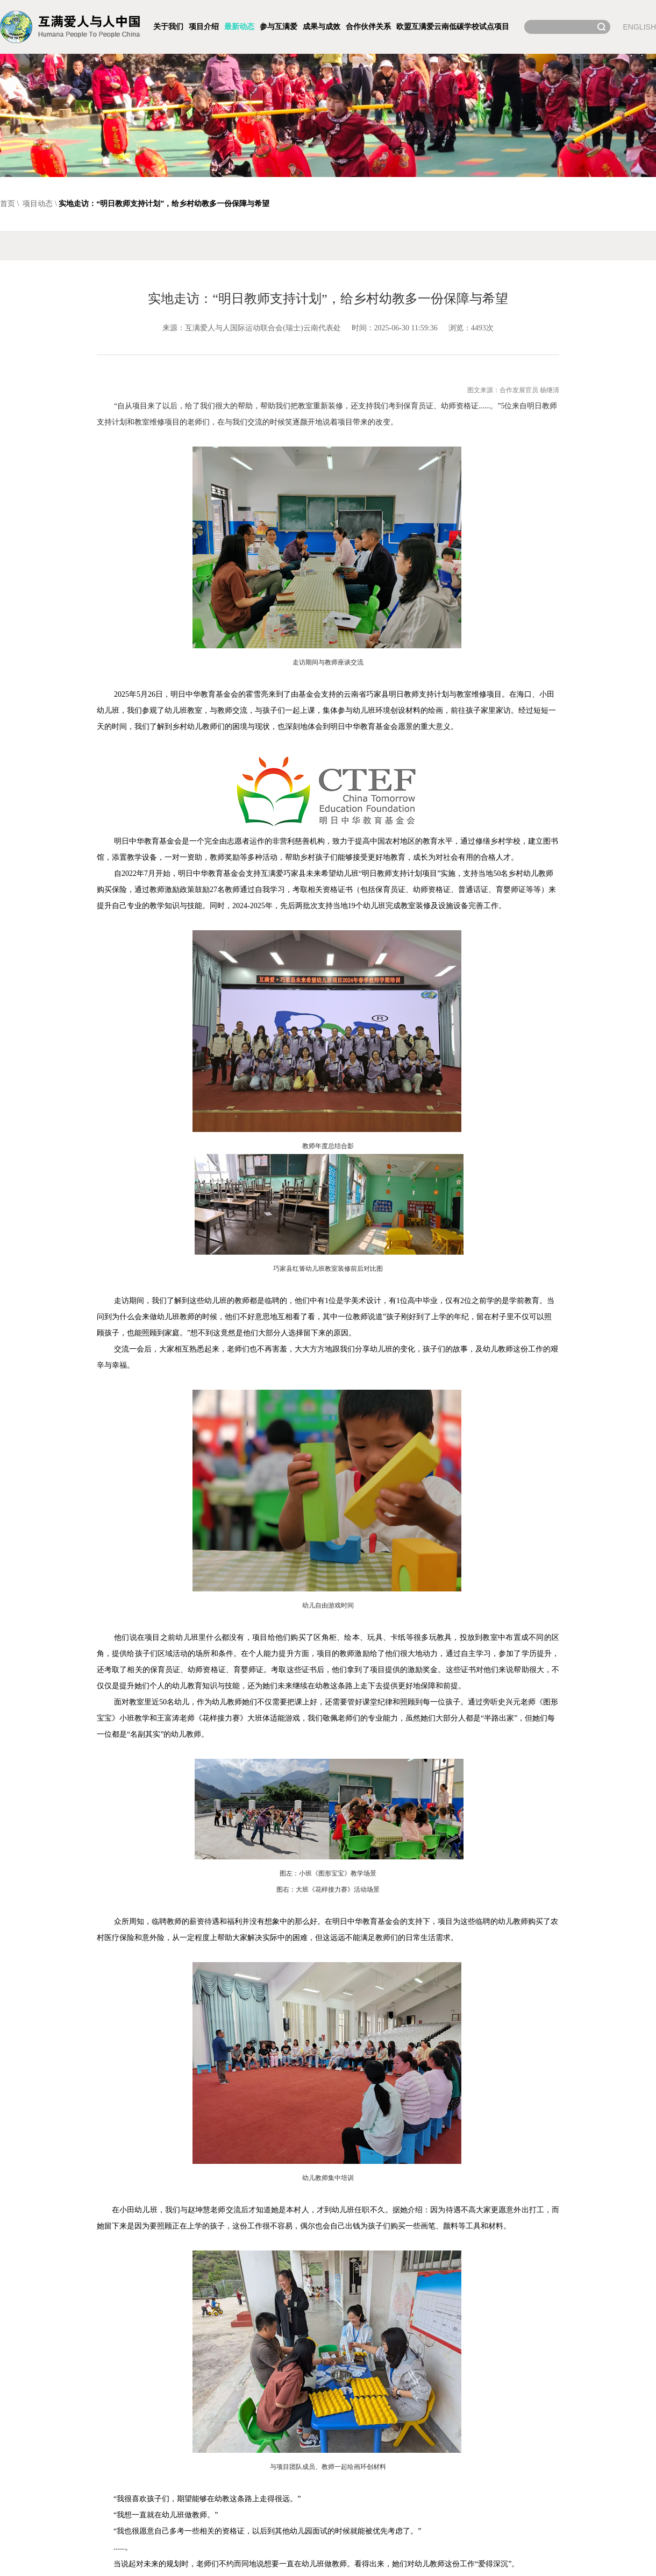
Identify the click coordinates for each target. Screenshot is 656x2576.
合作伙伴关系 (368, 27)
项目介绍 (204, 27)
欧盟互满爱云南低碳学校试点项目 (452, 27)
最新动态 (239, 27)
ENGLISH (639, 27)
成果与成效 (321, 27)
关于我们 (168, 27)
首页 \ (10, 204)
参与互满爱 (278, 27)
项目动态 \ (40, 204)
